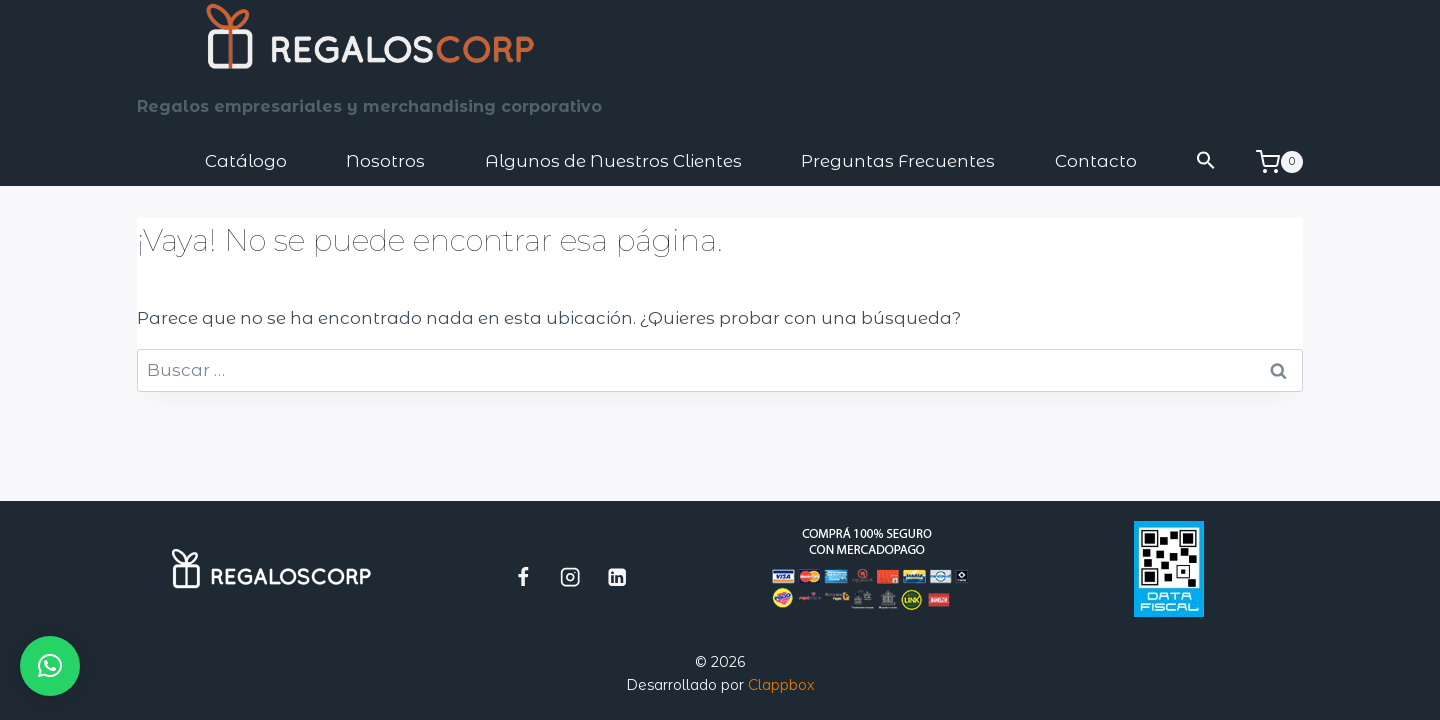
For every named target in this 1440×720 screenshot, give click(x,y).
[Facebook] (523, 576)
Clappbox (781, 685)
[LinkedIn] (617, 576)
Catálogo (246, 161)
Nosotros (385, 161)
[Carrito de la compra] (1279, 162)
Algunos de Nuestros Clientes (613, 161)
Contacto (1096, 161)
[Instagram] (570, 576)
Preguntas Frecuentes (898, 161)
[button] (1207, 161)
